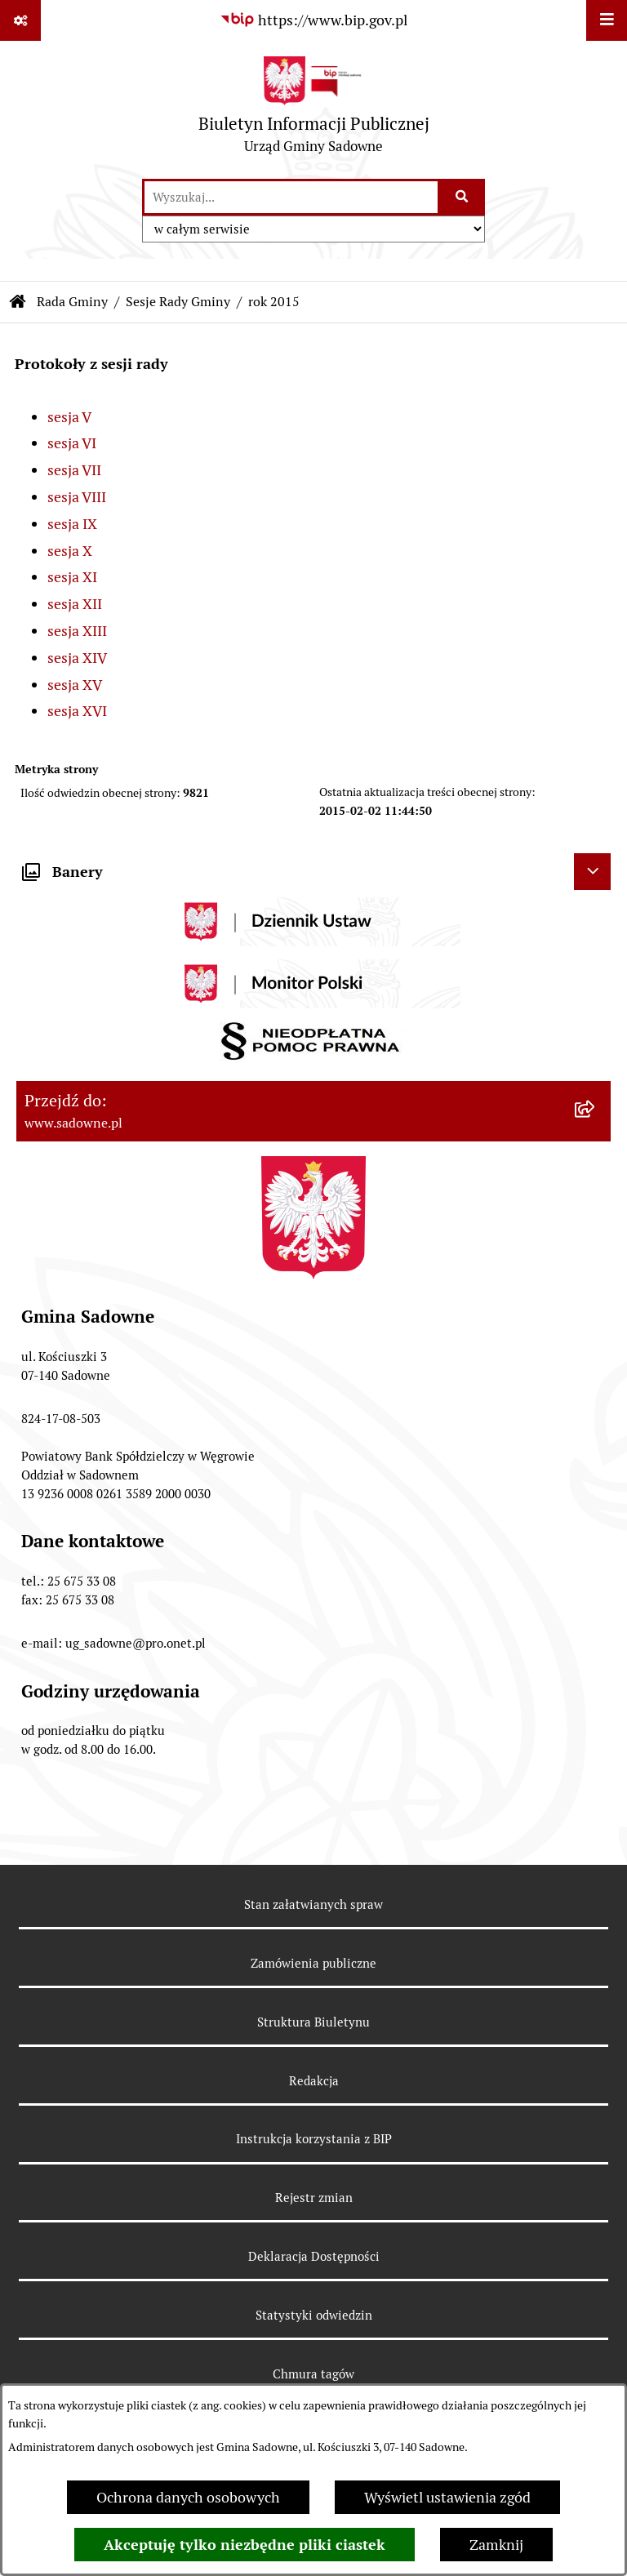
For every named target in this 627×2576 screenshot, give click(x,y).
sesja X (69, 550)
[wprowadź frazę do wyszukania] (291, 197)
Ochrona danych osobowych (188, 2497)
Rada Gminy (72, 301)
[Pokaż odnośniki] (20, 20)
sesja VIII (76, 496)
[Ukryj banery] (592, 871)
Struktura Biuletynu (313, 2022)
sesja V (69, 416)
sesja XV (74, 684)
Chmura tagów (313, 2374)
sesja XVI (77, 710)
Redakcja (314, 2081)
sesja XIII (77, 630)
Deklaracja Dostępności (314, 2256)
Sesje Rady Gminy (178, 301)
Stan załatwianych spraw (313, 1904)
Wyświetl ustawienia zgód (447, 2497)
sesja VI (71, 443)
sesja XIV (77, 657)
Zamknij (496, 2544)
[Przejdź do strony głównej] (313, 109)
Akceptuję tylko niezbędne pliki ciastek (244, 2544)
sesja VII (74, 469)
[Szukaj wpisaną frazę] (462, 197)
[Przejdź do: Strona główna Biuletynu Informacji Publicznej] (18, 302)
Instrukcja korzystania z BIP (314, 2139)
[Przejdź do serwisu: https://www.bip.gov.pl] (313, 20)
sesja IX (72, 523)
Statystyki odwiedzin (314, 2315)
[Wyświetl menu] (606, 20)
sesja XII (74, 603)
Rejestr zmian (314, 2197)
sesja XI (72, 576)
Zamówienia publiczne (313, 1963)
